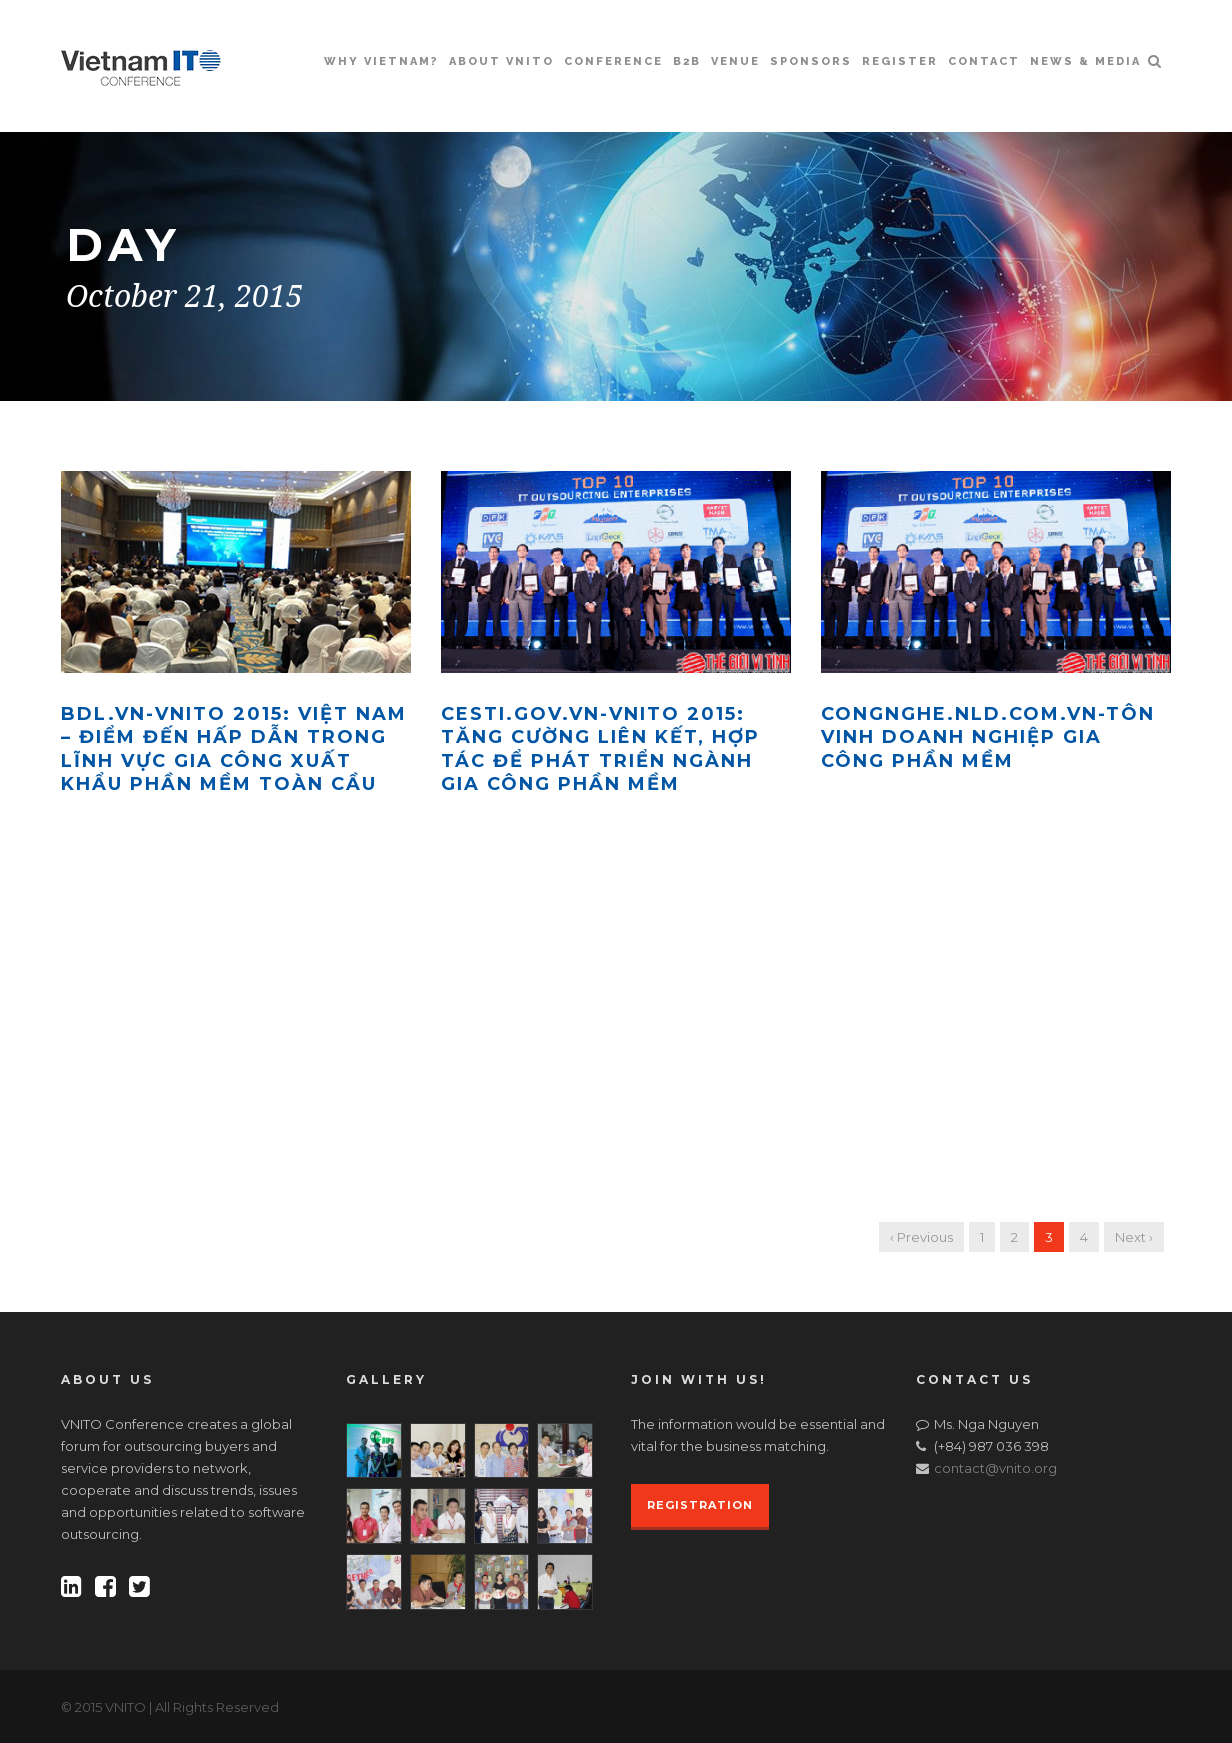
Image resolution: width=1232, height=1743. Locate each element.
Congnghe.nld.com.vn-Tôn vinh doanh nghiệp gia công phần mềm (988, 737)
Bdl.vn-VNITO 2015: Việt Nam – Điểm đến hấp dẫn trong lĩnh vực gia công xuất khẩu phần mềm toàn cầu (234, 749)
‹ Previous (921, 1237)
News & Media (1085, 61)
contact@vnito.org (995, 1468)
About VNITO (501, 61)
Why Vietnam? (381, 61)
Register (900, 61)
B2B (687, 61)
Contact (984, 61)
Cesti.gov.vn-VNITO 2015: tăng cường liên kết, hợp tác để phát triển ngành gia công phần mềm (600, 749)
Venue (735, 61)
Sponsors (811, 61)
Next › (1134, 1237)
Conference (613, 61)
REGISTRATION (700, 1505)
